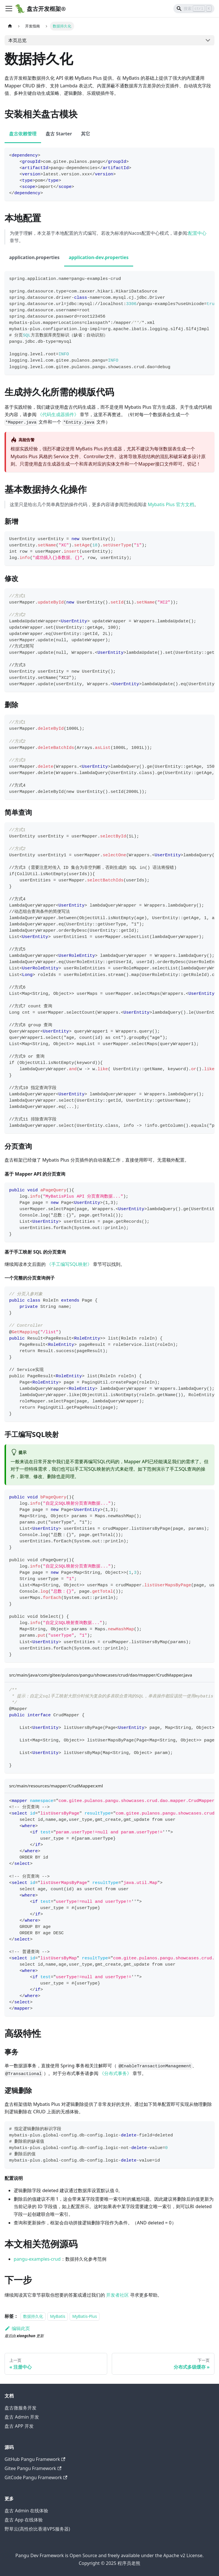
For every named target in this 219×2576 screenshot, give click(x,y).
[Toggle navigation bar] (9, 8)
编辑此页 (17, 2328)
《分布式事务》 (115, 2073)
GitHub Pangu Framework (35, 2459)
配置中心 (197, 233)
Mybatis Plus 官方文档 (171, 504)
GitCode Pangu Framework (36, 2477)
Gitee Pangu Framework (33, 2468)
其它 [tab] (85, 134)
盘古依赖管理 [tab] (22, 134)
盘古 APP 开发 (19, 2426)
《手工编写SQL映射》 (69, 1264)
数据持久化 (33, 2316)
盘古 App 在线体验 (24, 2520)
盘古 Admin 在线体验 (26, 2510)
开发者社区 (117, 2295)
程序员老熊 (128, 2563)
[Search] (193, 8)
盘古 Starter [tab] (59, 134)
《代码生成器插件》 (58, 414)
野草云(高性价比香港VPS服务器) (37, 2529)
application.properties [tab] (34, 257)
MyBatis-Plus (84, 2316)
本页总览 (17, 40)
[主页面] (10, 26)
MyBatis (57, 2316)
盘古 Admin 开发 (22, 2417)
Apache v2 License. (183, 2555)
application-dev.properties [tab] (99, 257)
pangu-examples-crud (37, 2259)
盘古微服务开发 (20, 2408)
